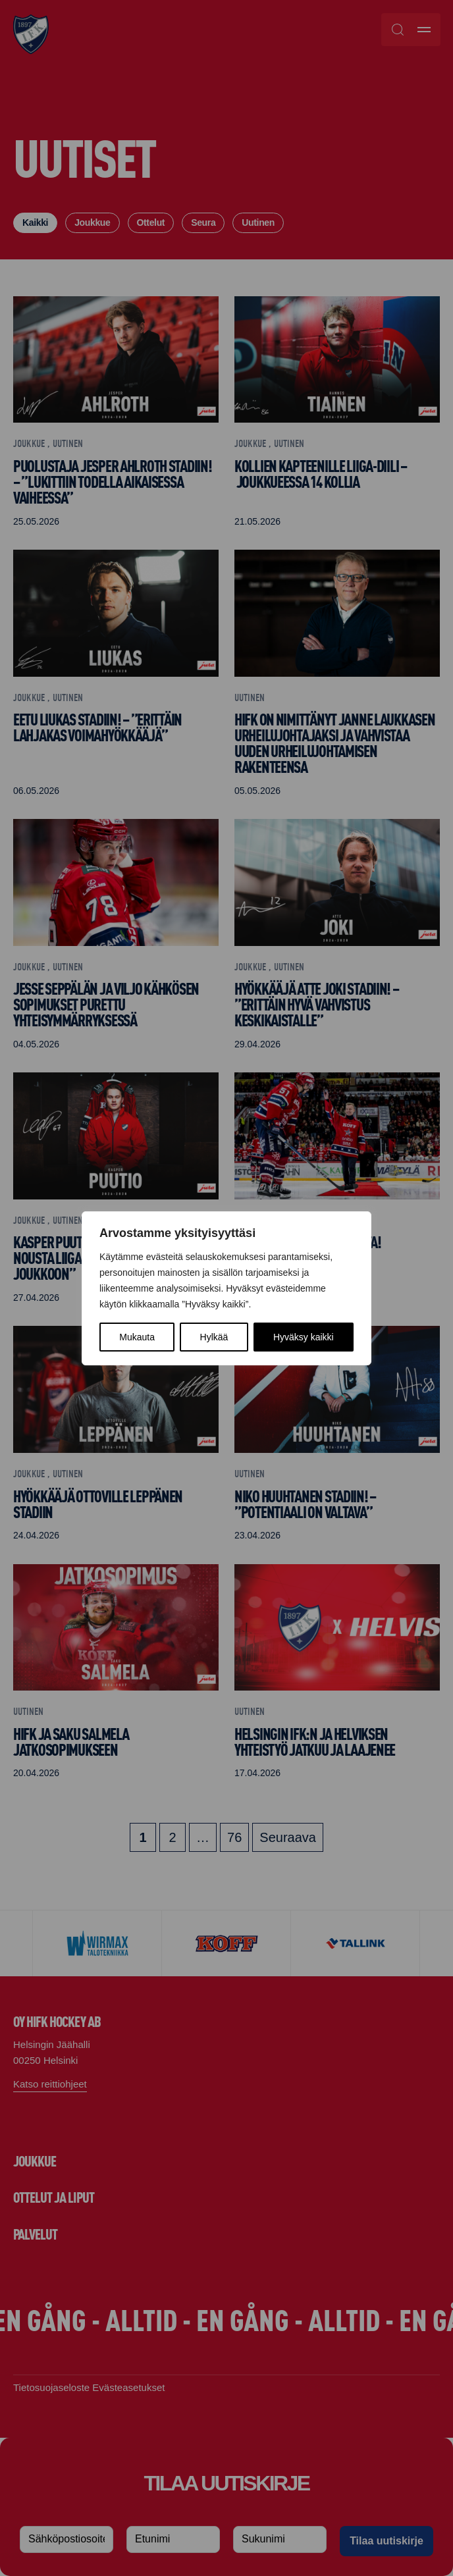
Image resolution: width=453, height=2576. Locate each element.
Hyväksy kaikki (303, 1337)
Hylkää (214, 1337)
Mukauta (137, 1337)
